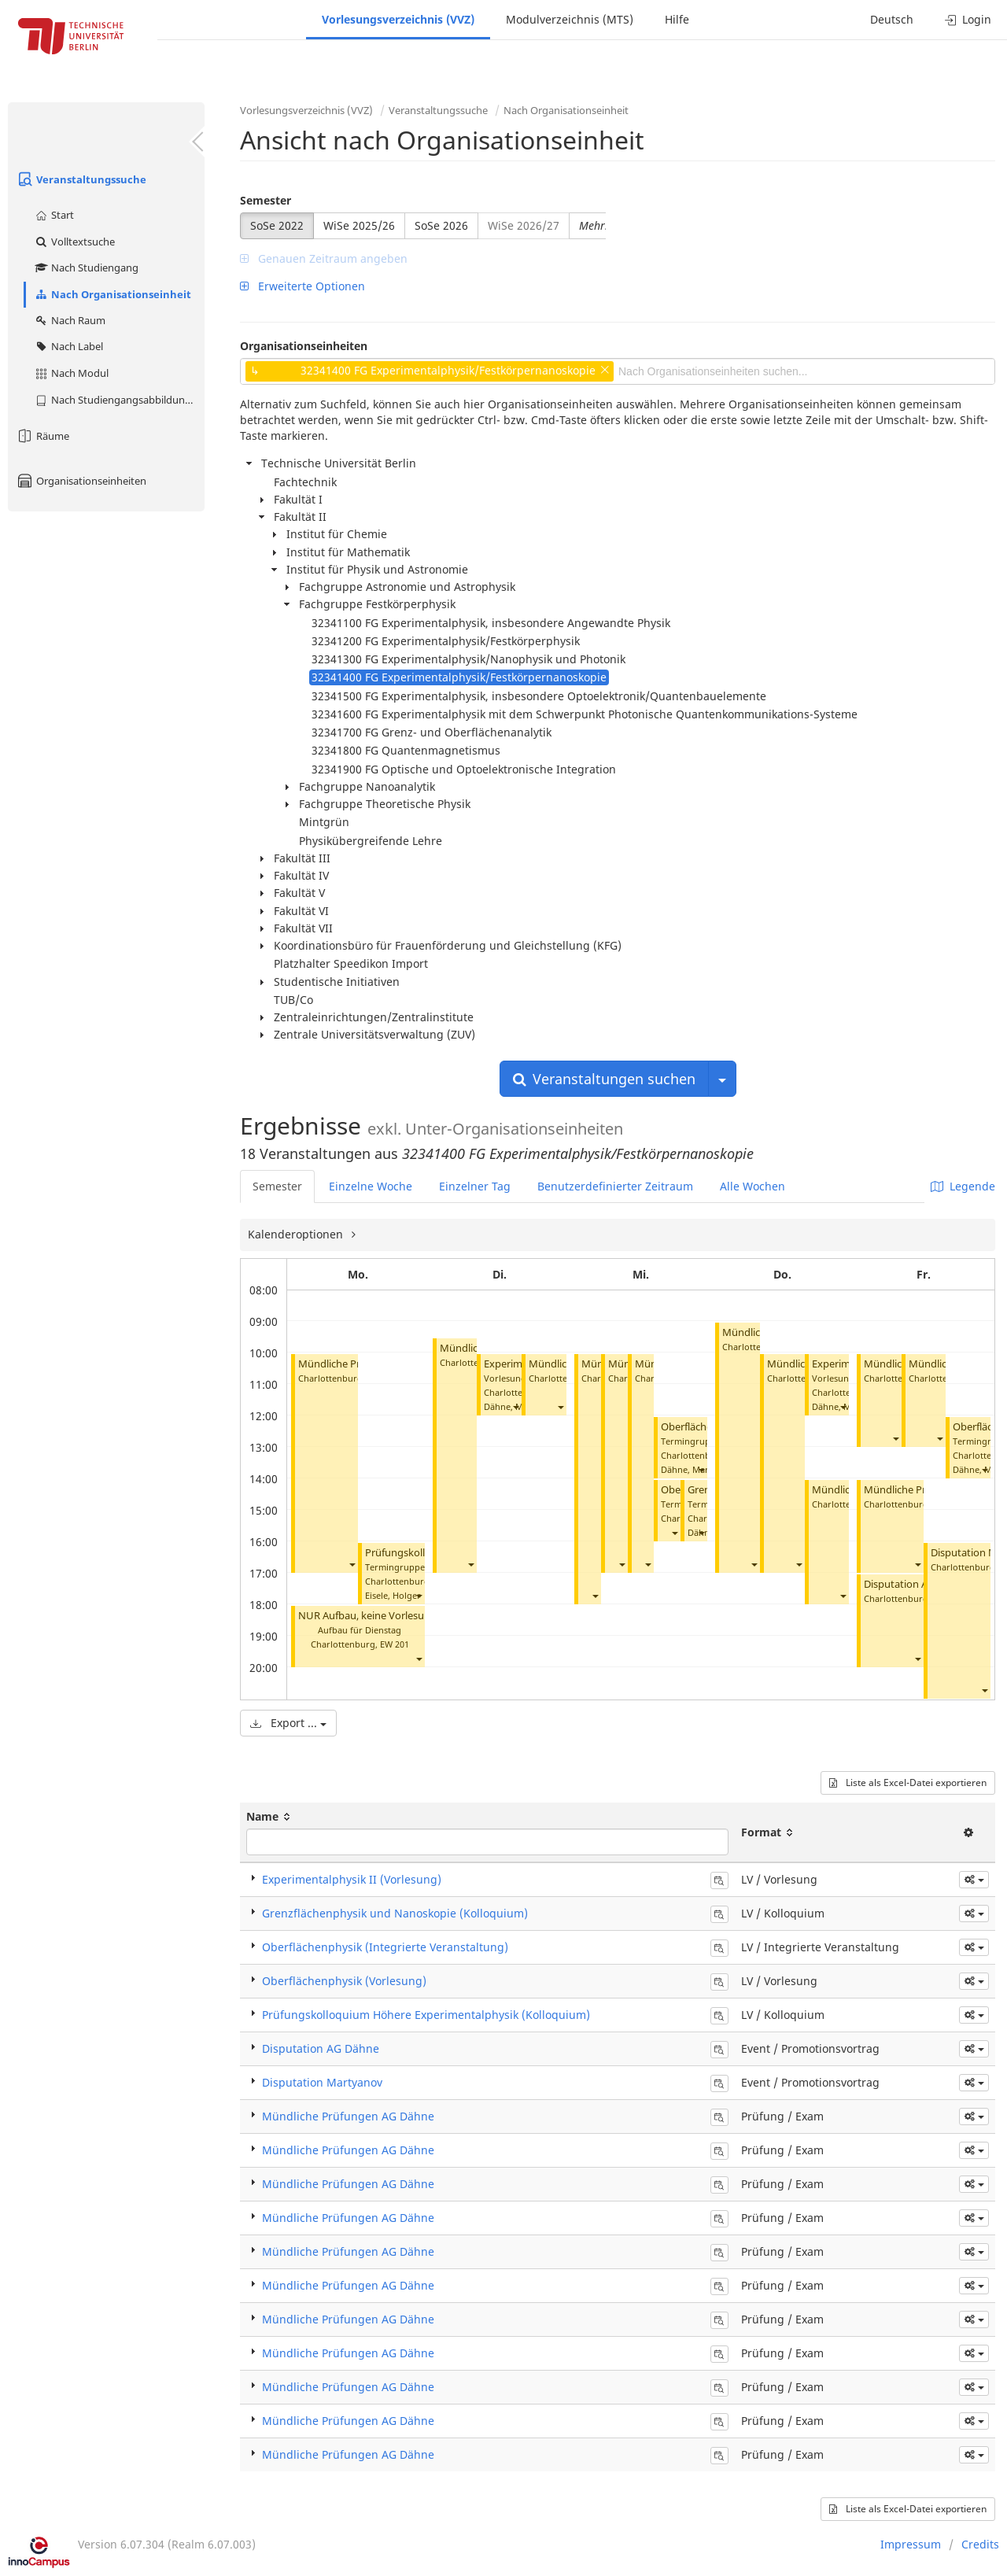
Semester (265, 200)
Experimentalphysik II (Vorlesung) (351, 1879)
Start (54, 215)
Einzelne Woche (370, 1186)
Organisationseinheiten (81, 481)
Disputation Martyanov (322, 2082)
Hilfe (677, 19)
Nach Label (68, 346)
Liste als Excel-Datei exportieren (908, 1782)
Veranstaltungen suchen (604, 1078)
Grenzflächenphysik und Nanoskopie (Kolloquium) (395, 1913)
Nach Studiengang (86, 267)
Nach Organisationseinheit (112, 294)
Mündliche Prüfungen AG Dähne (348, 2116)
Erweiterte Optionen (302, 286)
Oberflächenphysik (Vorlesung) (344, 1980)
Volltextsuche (74, 241)
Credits (980, 2544)
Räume (42, 436)
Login (968, 19)
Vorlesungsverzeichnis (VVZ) (398, 19)
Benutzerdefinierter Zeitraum (615, 1186)
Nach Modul (71, 373)
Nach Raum (69, 320)
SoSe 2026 (441, 225)
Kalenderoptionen (297, 1234)
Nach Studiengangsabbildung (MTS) (119, 400)
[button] (352, 1563)
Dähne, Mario (689, 1469)
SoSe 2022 (277, 225)
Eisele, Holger (393, 1595)
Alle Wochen (752, 1186)
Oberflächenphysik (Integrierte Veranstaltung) (385, 1946)
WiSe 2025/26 (359, 225)
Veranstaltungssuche (81, 179)
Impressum (910, 2544)
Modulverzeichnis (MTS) (569, 19)
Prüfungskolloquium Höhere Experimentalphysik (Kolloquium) (426, 2014)
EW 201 (394, 1644)
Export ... (288, 1722)
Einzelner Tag (475, 1186)
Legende (963, 1186)
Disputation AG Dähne (916, 1584)
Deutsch (891, 19)
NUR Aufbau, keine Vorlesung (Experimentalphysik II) (423, 1615)
